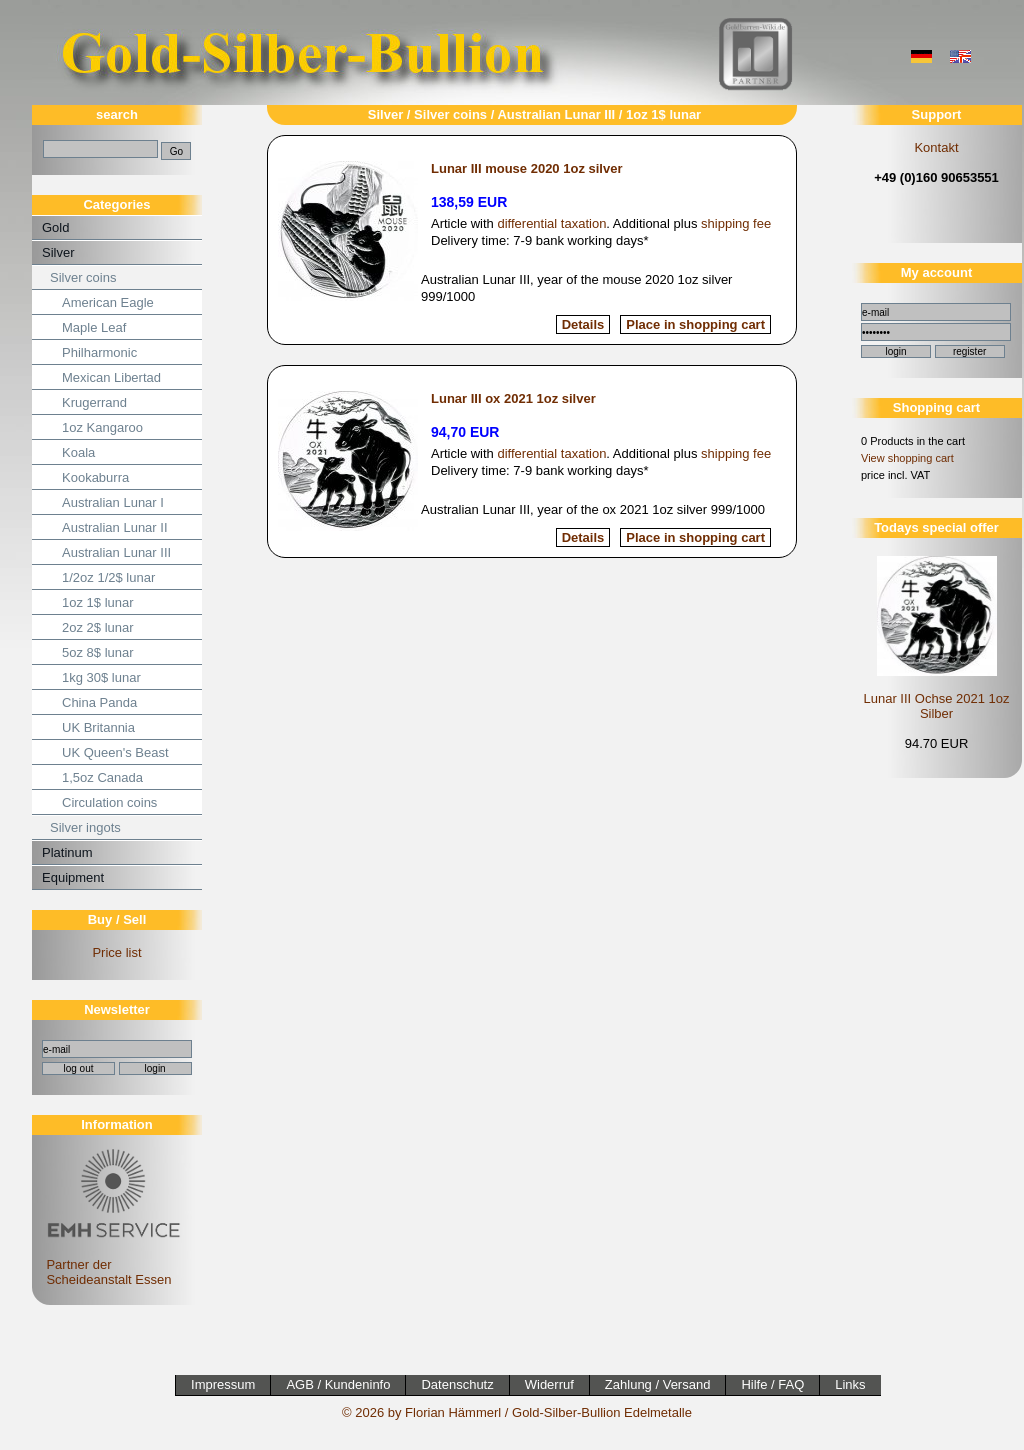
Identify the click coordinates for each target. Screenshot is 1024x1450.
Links (850, 1384)
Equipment (73, 877)
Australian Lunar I (113, 502)
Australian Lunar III (116, 552)
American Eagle (108, 302)
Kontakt (936, 147)
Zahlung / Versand (658, 1384)
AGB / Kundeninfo (338, 1384)
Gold (55, 227)
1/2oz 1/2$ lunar (108, 577)
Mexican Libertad (111, 377)
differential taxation (551, 223)
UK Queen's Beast (115, 752)
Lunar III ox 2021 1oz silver (513, 398)
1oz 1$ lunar (98, 602)
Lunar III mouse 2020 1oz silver (526, 168)
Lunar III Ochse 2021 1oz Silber (937, 706)
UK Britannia (98, 727)
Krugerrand (94, 402)
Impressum (223, 1384)
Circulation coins (109, 802)
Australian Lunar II (115, 527)
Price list (116, 952)
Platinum (67, 852)
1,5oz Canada (102, 777)
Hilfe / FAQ (772, 1384)
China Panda (99, 702)
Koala (78, 452)
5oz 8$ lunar (98, 652)
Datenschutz (457, 1384)
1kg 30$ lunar (101, 677)
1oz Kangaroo (102, 427)
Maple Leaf (94, 327)
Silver (58, 252)
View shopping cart (907, 458)
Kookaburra (95, 477)
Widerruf (549, 1384)
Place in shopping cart (695, 324)
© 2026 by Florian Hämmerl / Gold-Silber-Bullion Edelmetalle (517, 1412)
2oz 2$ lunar (98, 627)
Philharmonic (99, 352)
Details (583, 324)
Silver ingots (85, 827)
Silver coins (83, 277)
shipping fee (736, 223)
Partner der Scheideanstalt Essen (110, 1264)
